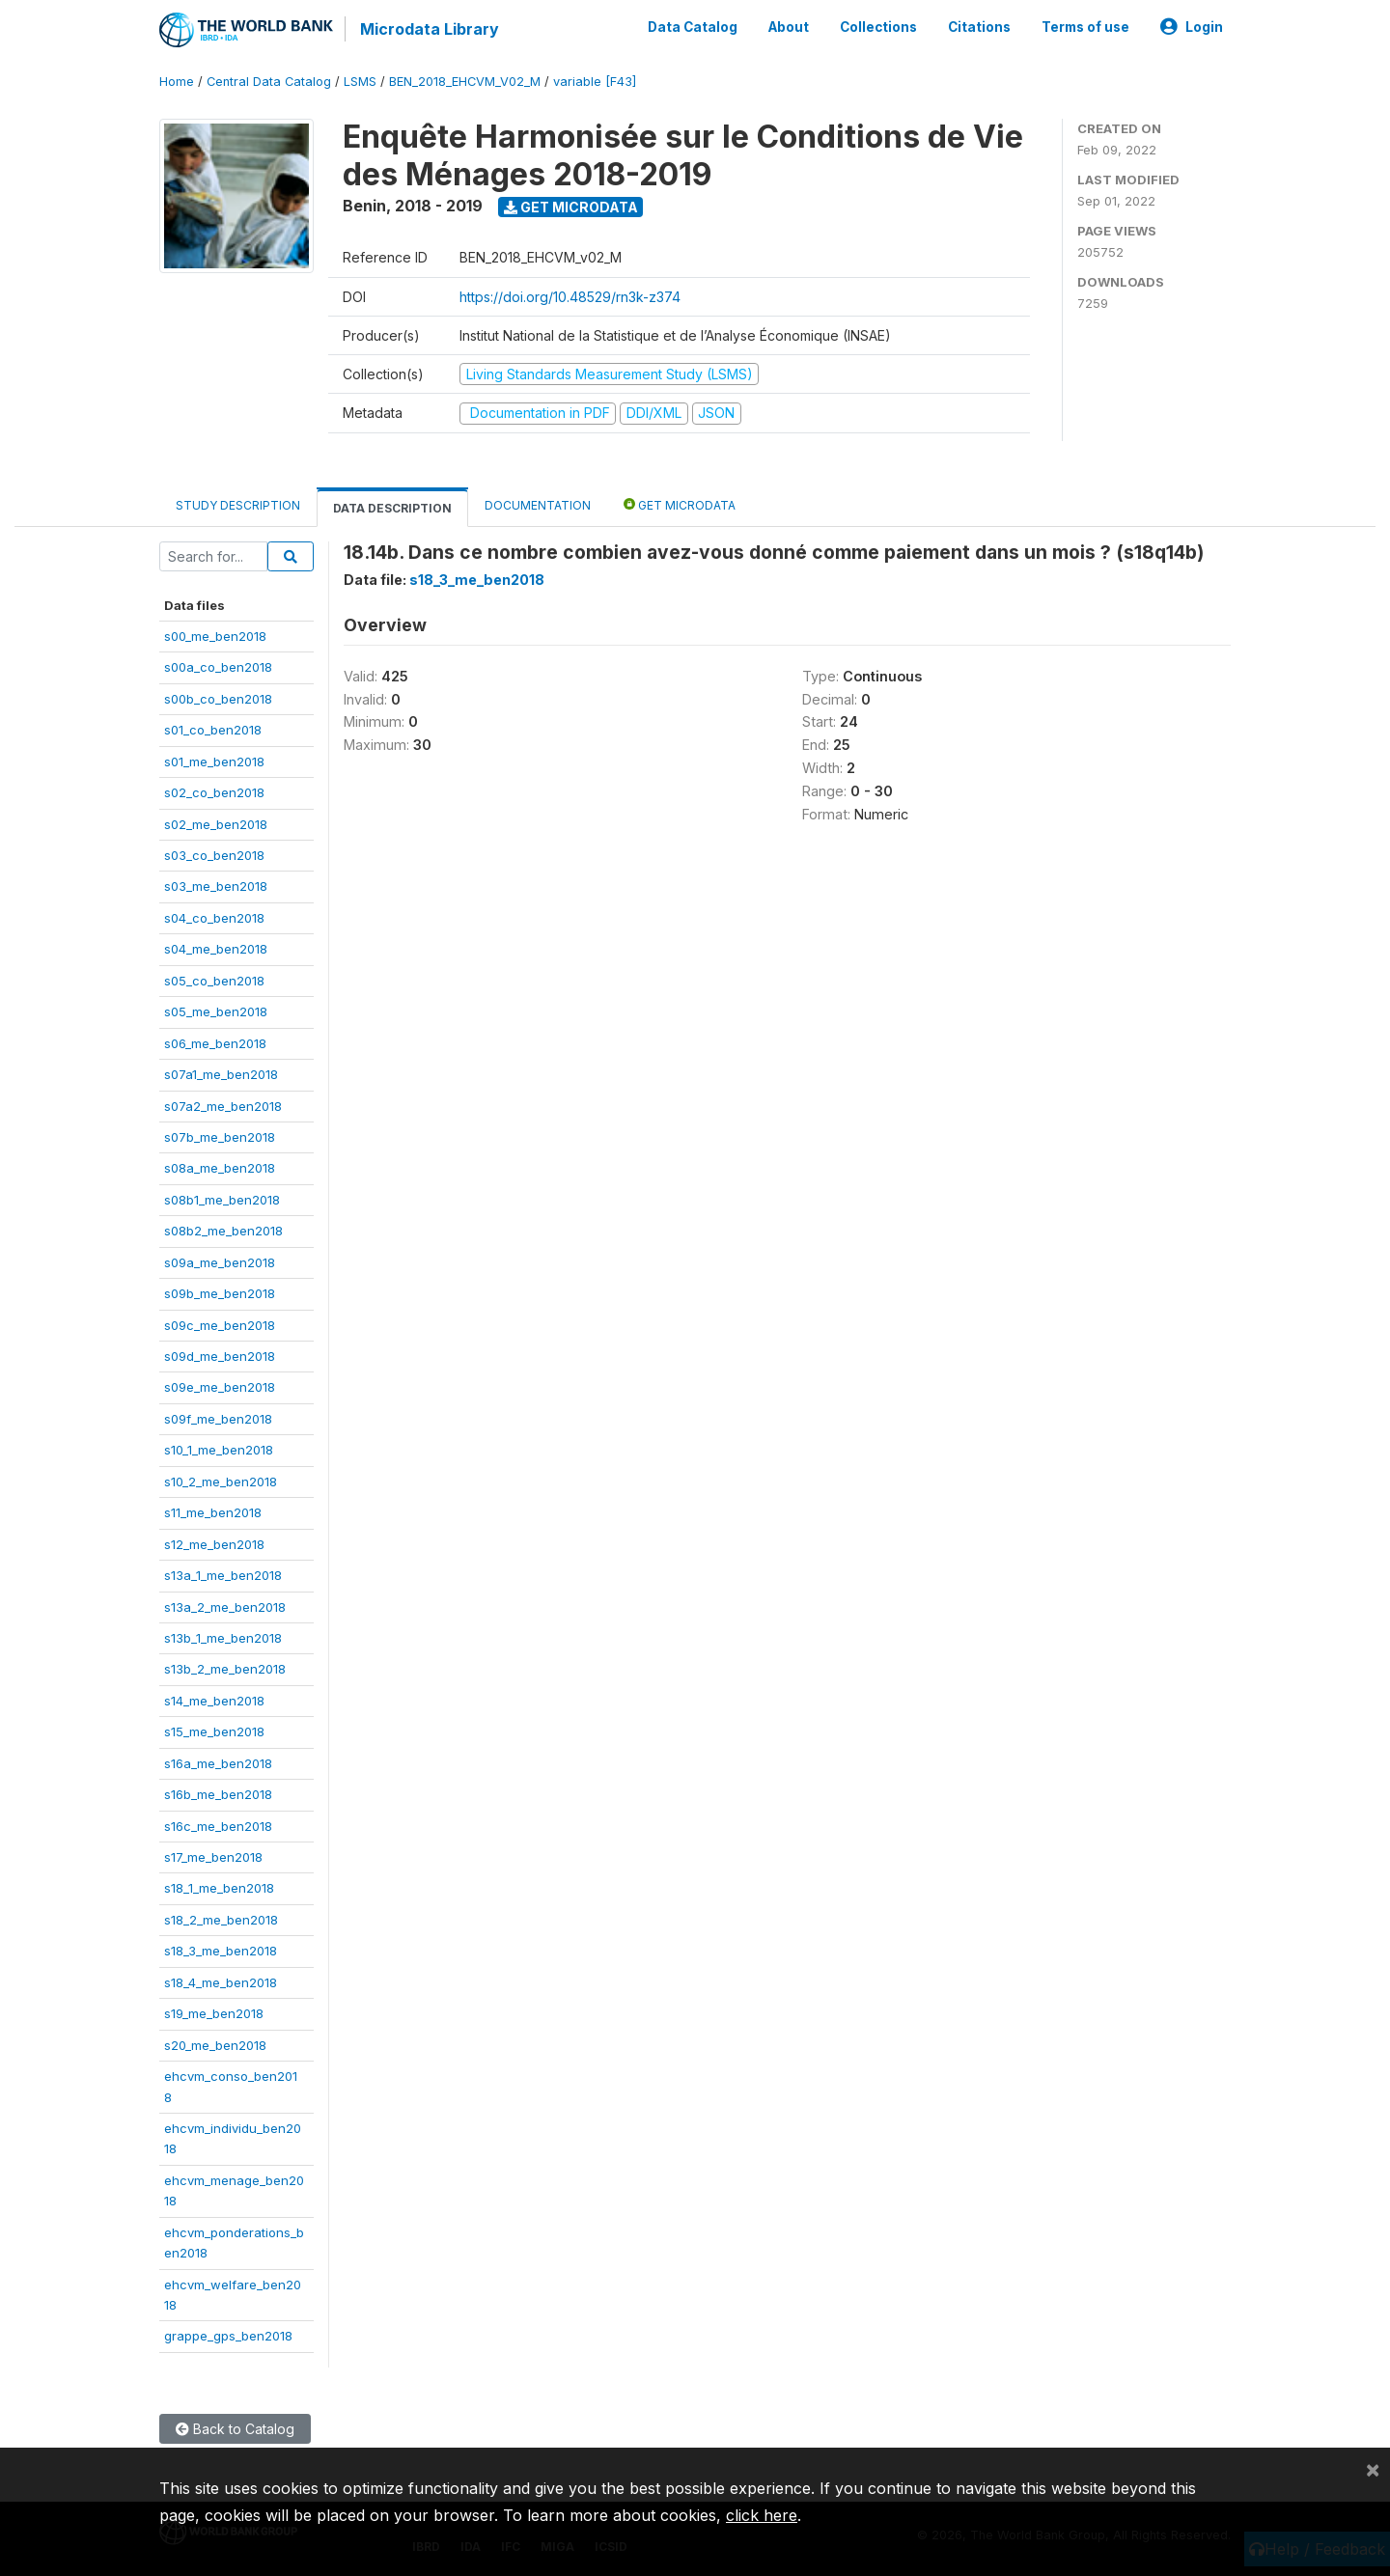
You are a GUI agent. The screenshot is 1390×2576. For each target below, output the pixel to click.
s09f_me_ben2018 (218, 1418)
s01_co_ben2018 (213, 729)
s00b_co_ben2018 (218, 698)
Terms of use (1085, 27)
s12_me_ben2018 (214, 1543)
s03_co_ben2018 (214, 855)
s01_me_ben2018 (214, 760)
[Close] (1372, 2468)
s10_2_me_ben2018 (220, 1480)
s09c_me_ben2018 (219, 1324)
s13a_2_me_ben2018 (225, 1606)
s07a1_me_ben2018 (221, 1074)
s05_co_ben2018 (214, 979)
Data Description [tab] (392, 507)
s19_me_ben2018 (214, 2013)
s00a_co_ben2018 (218, 667)
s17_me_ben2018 (213, 1857)
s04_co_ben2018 (214, 918)
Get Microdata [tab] (680, 503)
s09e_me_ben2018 (219, 1387)
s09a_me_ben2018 (219, 1261)
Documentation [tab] (538, 504)
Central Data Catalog (269, 81)
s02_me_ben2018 (215, 823)
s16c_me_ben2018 (218, 1825)
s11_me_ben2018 (213, 1512)
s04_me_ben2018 (215, 948)
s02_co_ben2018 (214, 792)
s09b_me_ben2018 (219, 1293)
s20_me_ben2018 (215, 2044)
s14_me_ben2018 (214, 1699)
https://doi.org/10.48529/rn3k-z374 (570, 296)
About (788, 27)
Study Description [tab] (238, 504)
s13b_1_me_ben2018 (223, 1638)
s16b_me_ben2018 (218, 1794)
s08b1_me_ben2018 (222, 1198)
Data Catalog (692, 27)
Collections (878, 27)
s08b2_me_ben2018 (223, 1230)
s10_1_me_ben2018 (218, 1449)
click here (761, 2515)
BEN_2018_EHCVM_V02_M (465, 81)
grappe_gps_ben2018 (228, 2335)
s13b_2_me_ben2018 (225, 1668)
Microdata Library (429, 29)
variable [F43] (594, 81)
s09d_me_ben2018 (219, 1356)
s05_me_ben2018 (215, 1011)
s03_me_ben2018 (215, 886)
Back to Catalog (235, 2429)
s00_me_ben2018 (215, 636)
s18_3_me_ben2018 (220, 1950)
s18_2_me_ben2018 (221, 1919)
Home (176, 81)
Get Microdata (571, 206)
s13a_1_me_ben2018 (223, 1575)
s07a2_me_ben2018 (223, 1105)
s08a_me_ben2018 (219, 1168)
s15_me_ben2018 (214, 1731)
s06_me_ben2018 (215, 1042)
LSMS (360, 81)
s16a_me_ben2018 (218, 1762)
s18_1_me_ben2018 (219, 1888)
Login (1191, 27)
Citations (979, 27)
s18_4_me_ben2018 (220, 1981)
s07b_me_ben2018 (219, 1137)
